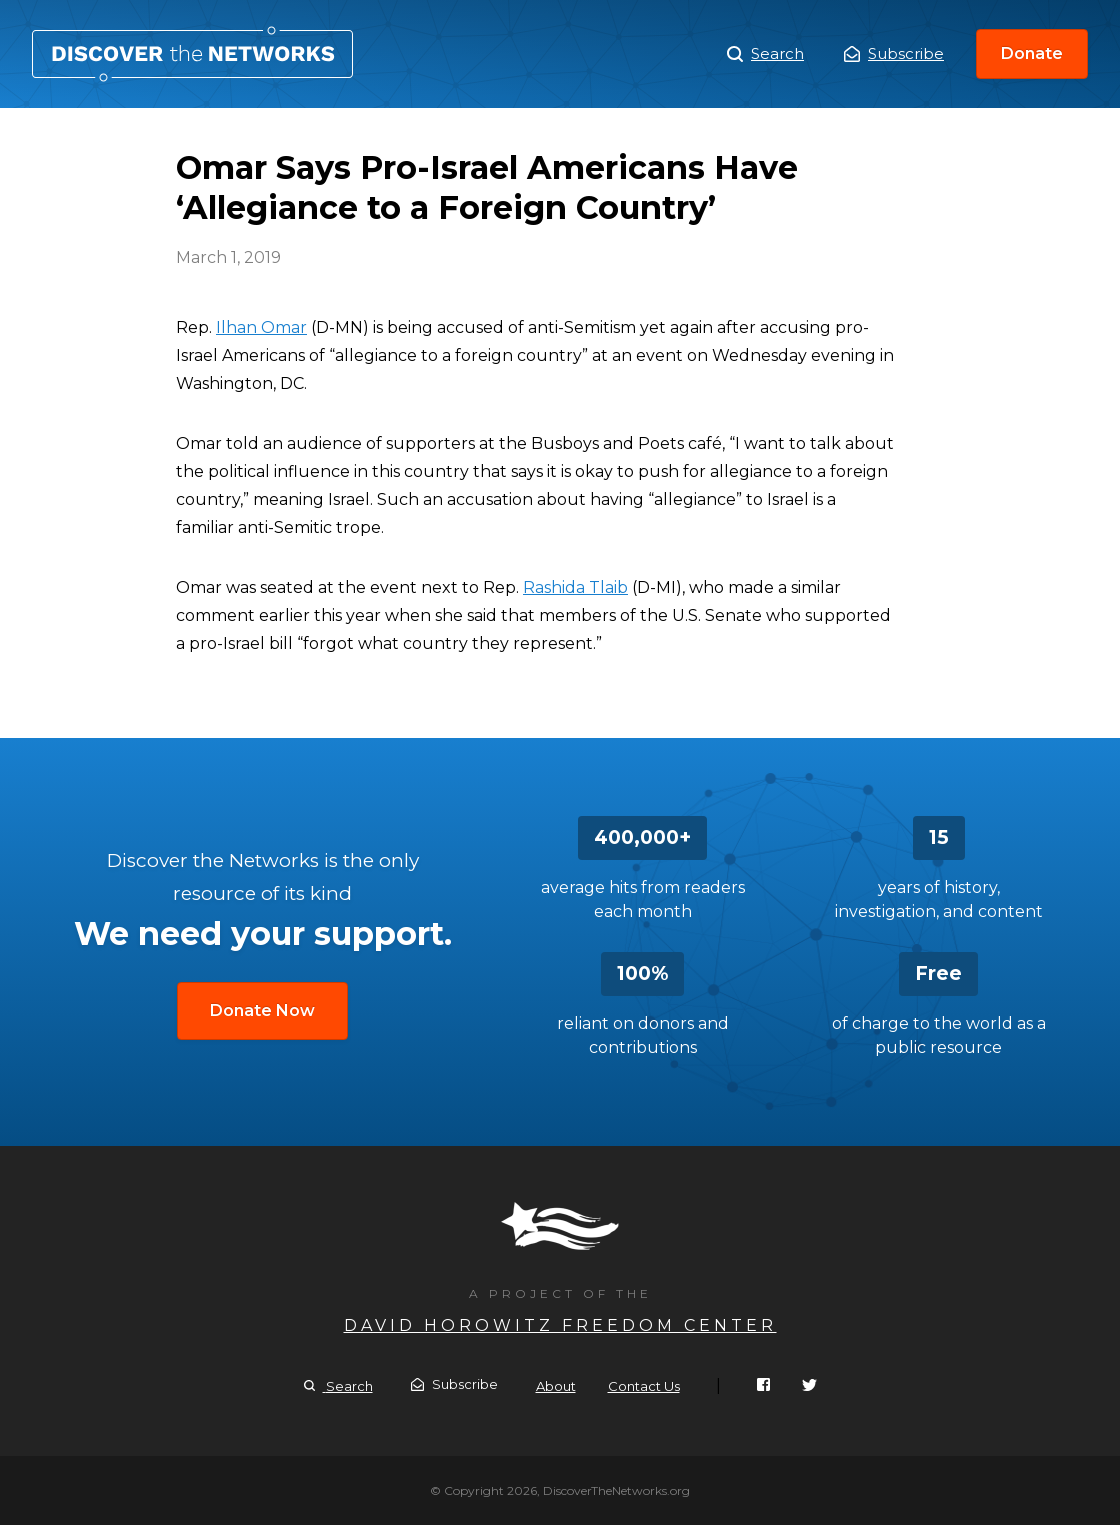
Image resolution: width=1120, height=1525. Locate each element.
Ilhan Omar (261, 327)
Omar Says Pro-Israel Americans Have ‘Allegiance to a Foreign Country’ (192, 54)
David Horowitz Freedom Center (560, 1325)
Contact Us (644, 1386)
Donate (1032, 53)
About (556, 1386)
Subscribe (894, 53)
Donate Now (262, 1010)
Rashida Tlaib (575, 587)
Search (765, 54)
